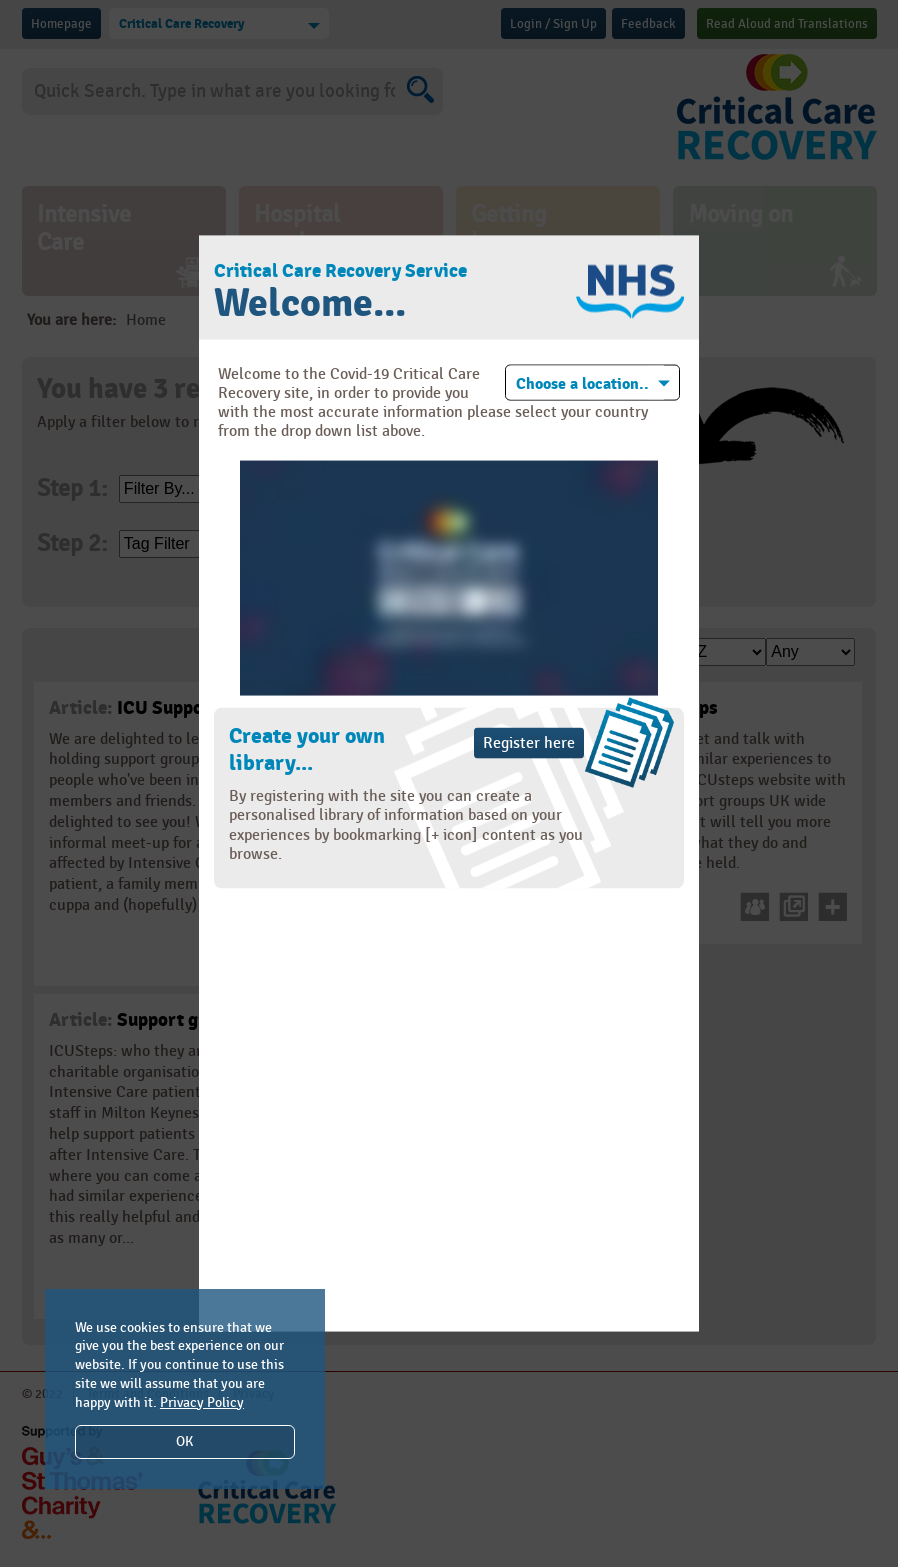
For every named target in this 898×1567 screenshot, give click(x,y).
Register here (529, 743)
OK (184, 1441)
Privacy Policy (202, 1402)
